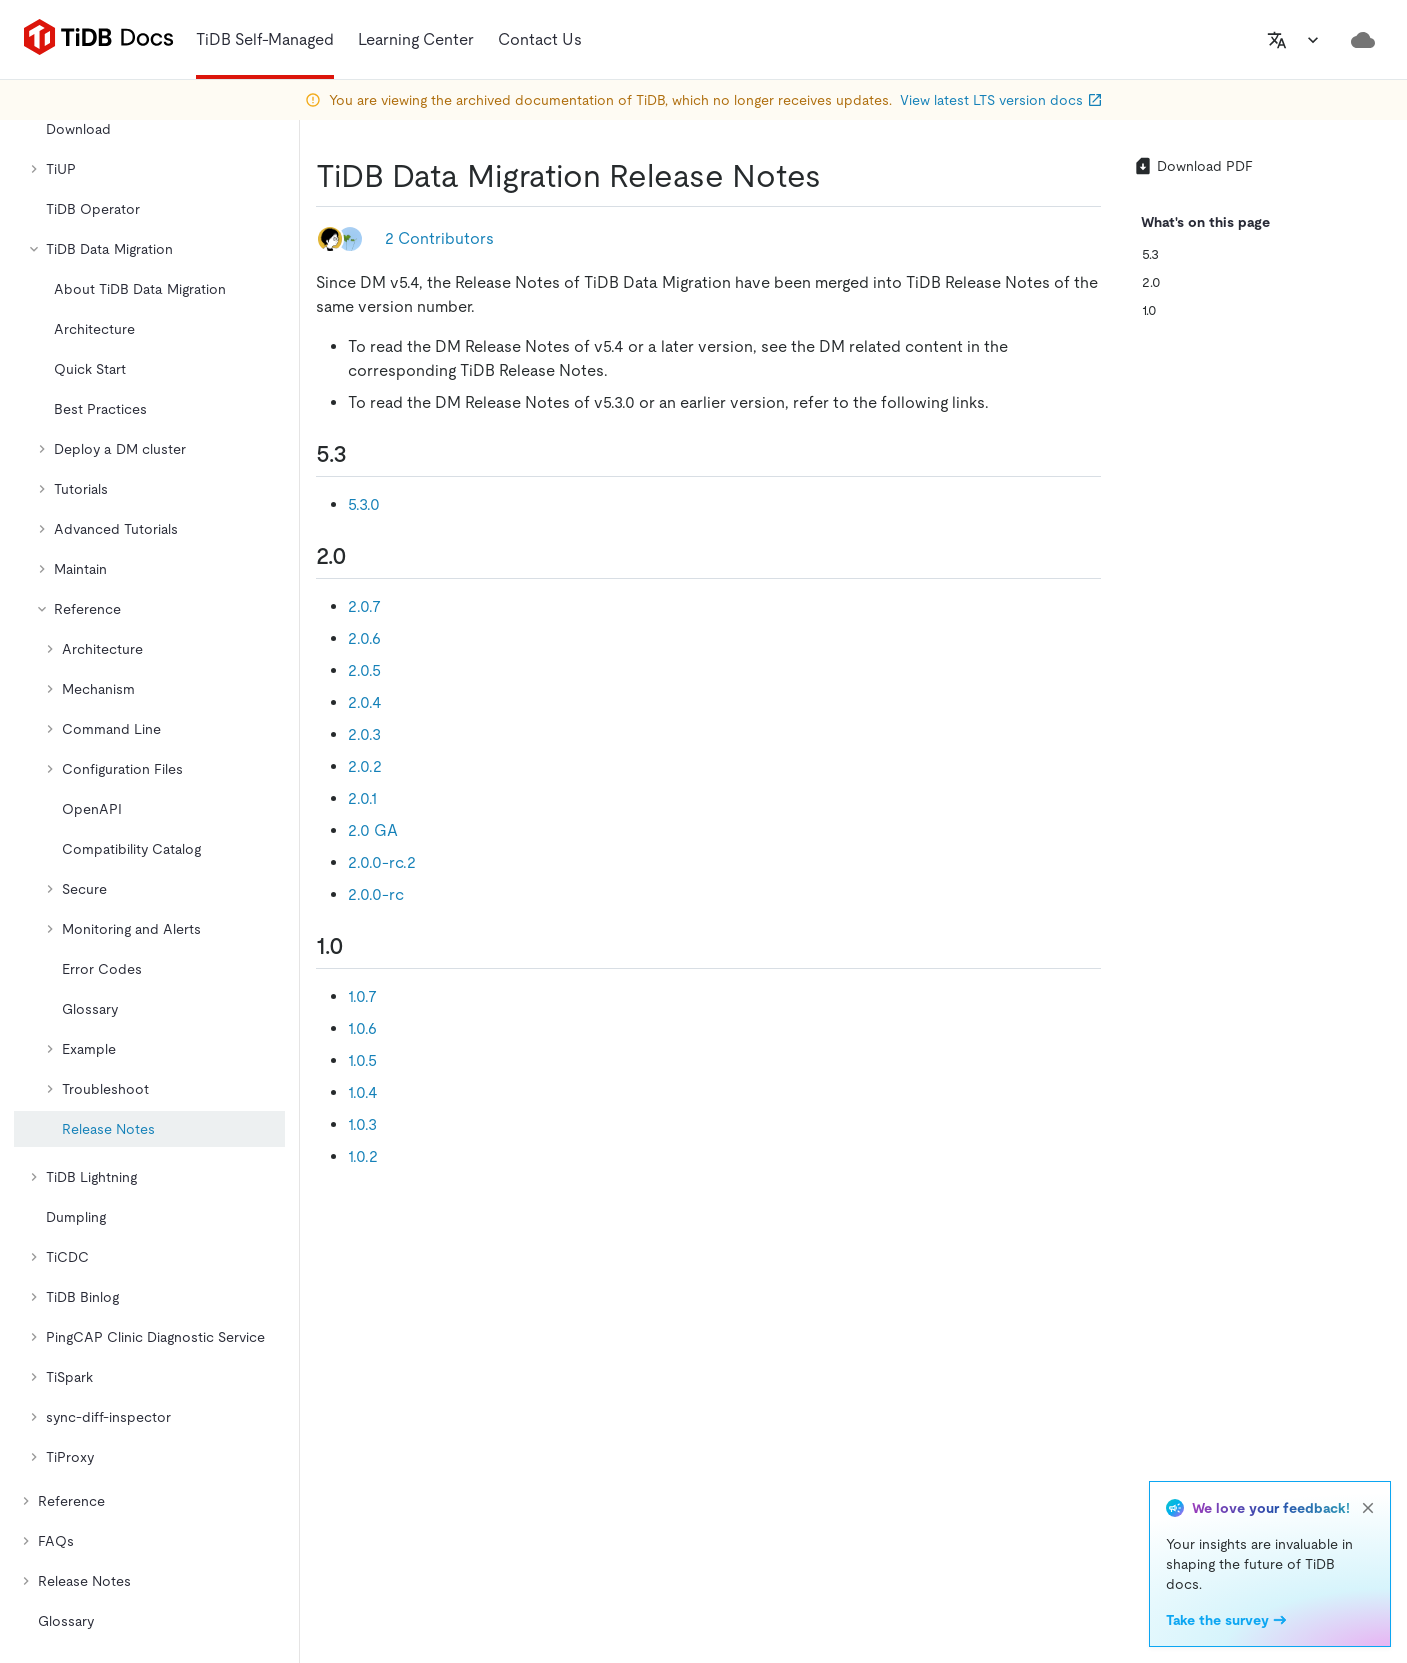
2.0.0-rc (376, 894)
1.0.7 (362, 996)
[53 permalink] (363, 454)
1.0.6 (362, 1028)
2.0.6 (364, 638)
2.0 (1151, 282)
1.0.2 (363, 1156)
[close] (1368, 1508)
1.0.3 (362, 1124)
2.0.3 (364, 734)
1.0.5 (362, 1060)
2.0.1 (362, 798)
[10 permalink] (360, 946)
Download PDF (1193, 166)
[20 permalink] (363, 556)
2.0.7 (364, 606)
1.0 (1149, 310)
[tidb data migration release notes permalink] (837, 176)
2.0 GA (373, 830)
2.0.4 (365, 702)
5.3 (1150, 254)
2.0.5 (364, 670)
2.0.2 (365, 766)
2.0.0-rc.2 (382, 862)
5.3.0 (364, 504)
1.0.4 (363, 1092)
